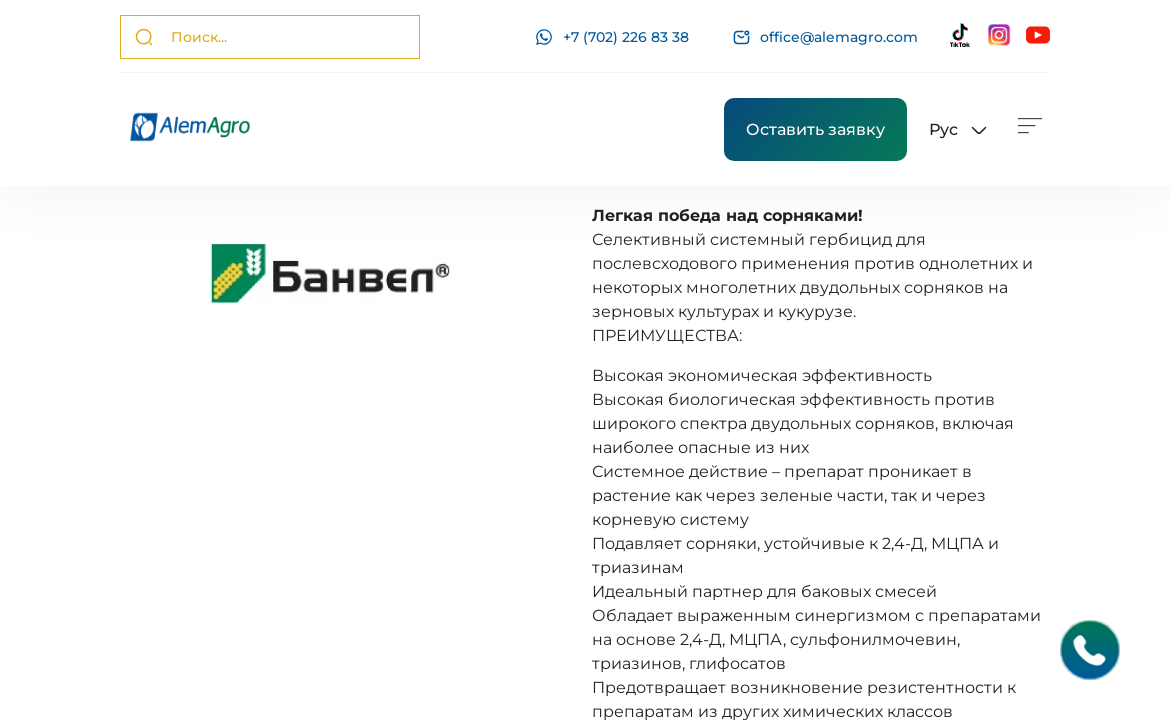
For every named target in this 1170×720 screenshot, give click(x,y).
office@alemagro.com (825, 37)
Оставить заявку (815, 129)
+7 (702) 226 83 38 (612, 37)
